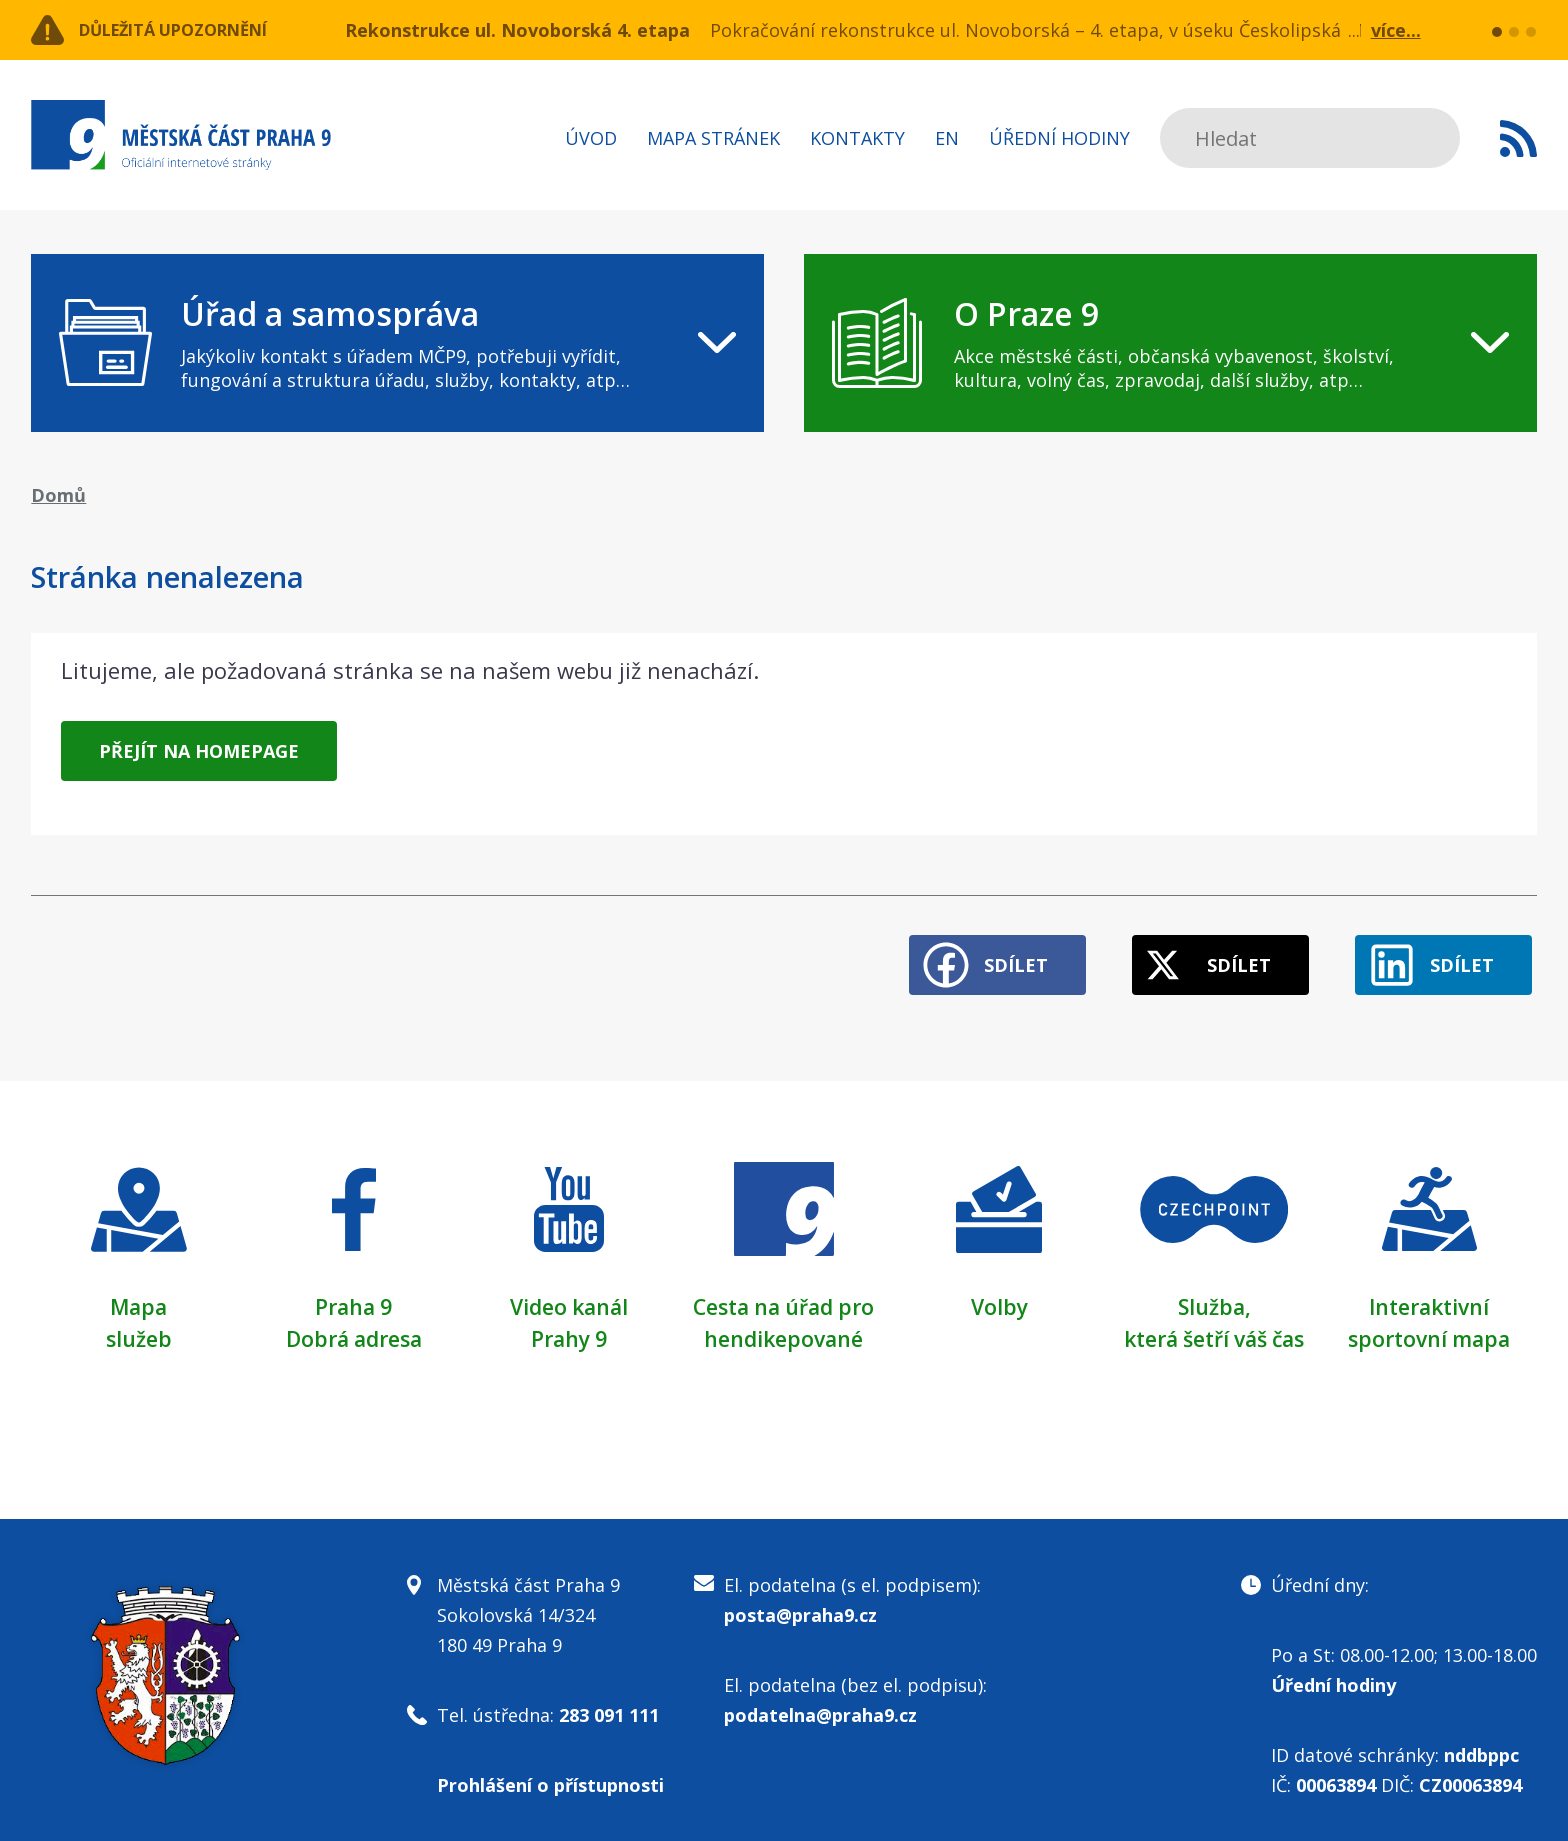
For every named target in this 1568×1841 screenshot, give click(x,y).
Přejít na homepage (199, 751)
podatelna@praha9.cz (820, 1706)
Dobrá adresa (354, 1329)
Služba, (1214, 1297)
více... (1396, 30)
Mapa (139, 1297)
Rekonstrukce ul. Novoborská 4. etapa (517, 30)
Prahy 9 (569, 1329)
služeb (138, 1329)
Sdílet (985, 956)
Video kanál (568, 1297)
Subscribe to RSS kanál (1518, 138)
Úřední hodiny (1059, 138)
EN (947, 138)
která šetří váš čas (1214, 1329)
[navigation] (397, 343)
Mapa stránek (713, 138)
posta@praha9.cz (800, 1606)
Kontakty (857, 138)
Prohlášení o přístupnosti (550, 1776)
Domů (58, 495)
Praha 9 (353, 1297)
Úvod (591, 138)
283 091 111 (609, 1706)
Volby (999, 1297)
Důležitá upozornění (193, 30)
